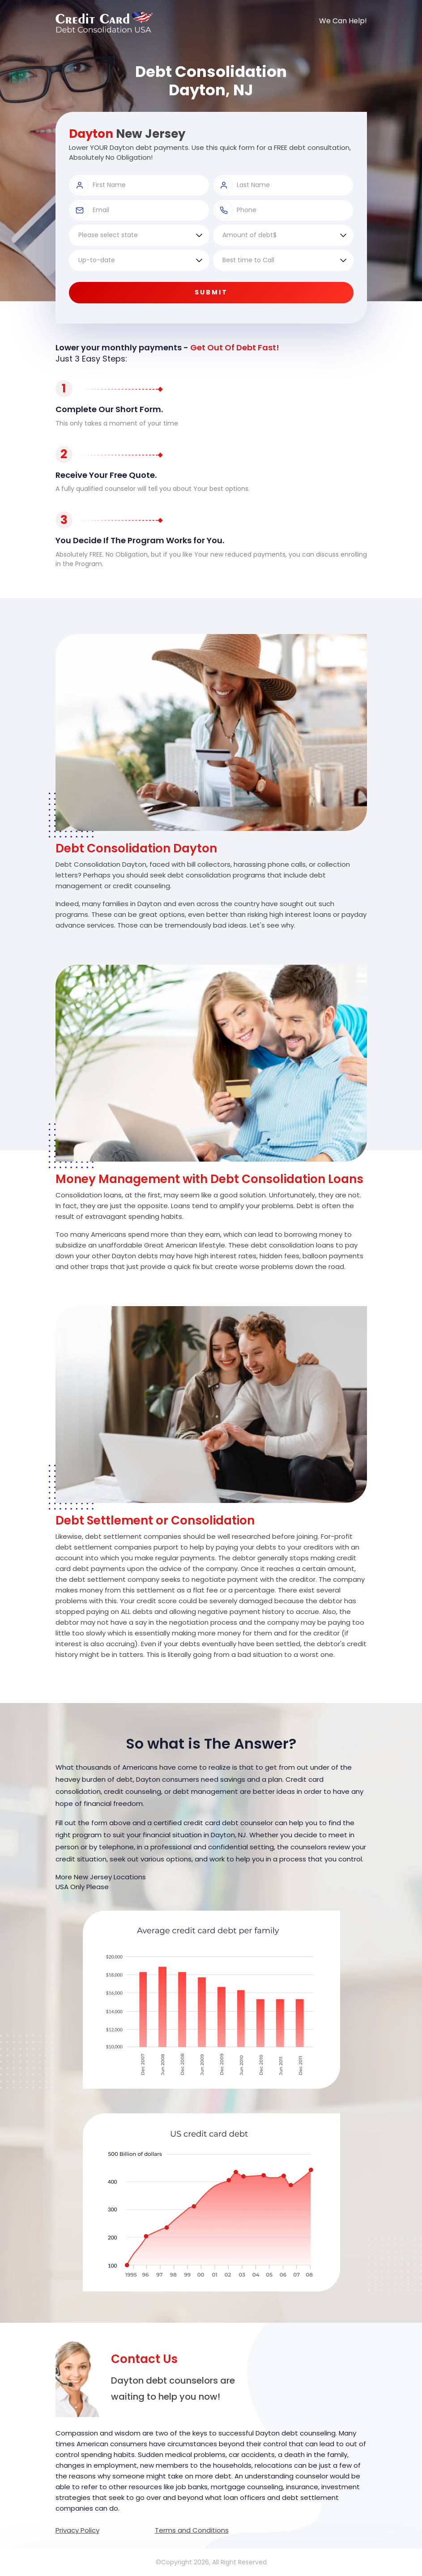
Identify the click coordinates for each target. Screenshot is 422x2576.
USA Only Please (82, 1886)
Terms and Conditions (192, 2530)
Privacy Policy (77, 2530)
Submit (211, 292)
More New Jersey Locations (100, 1877)
